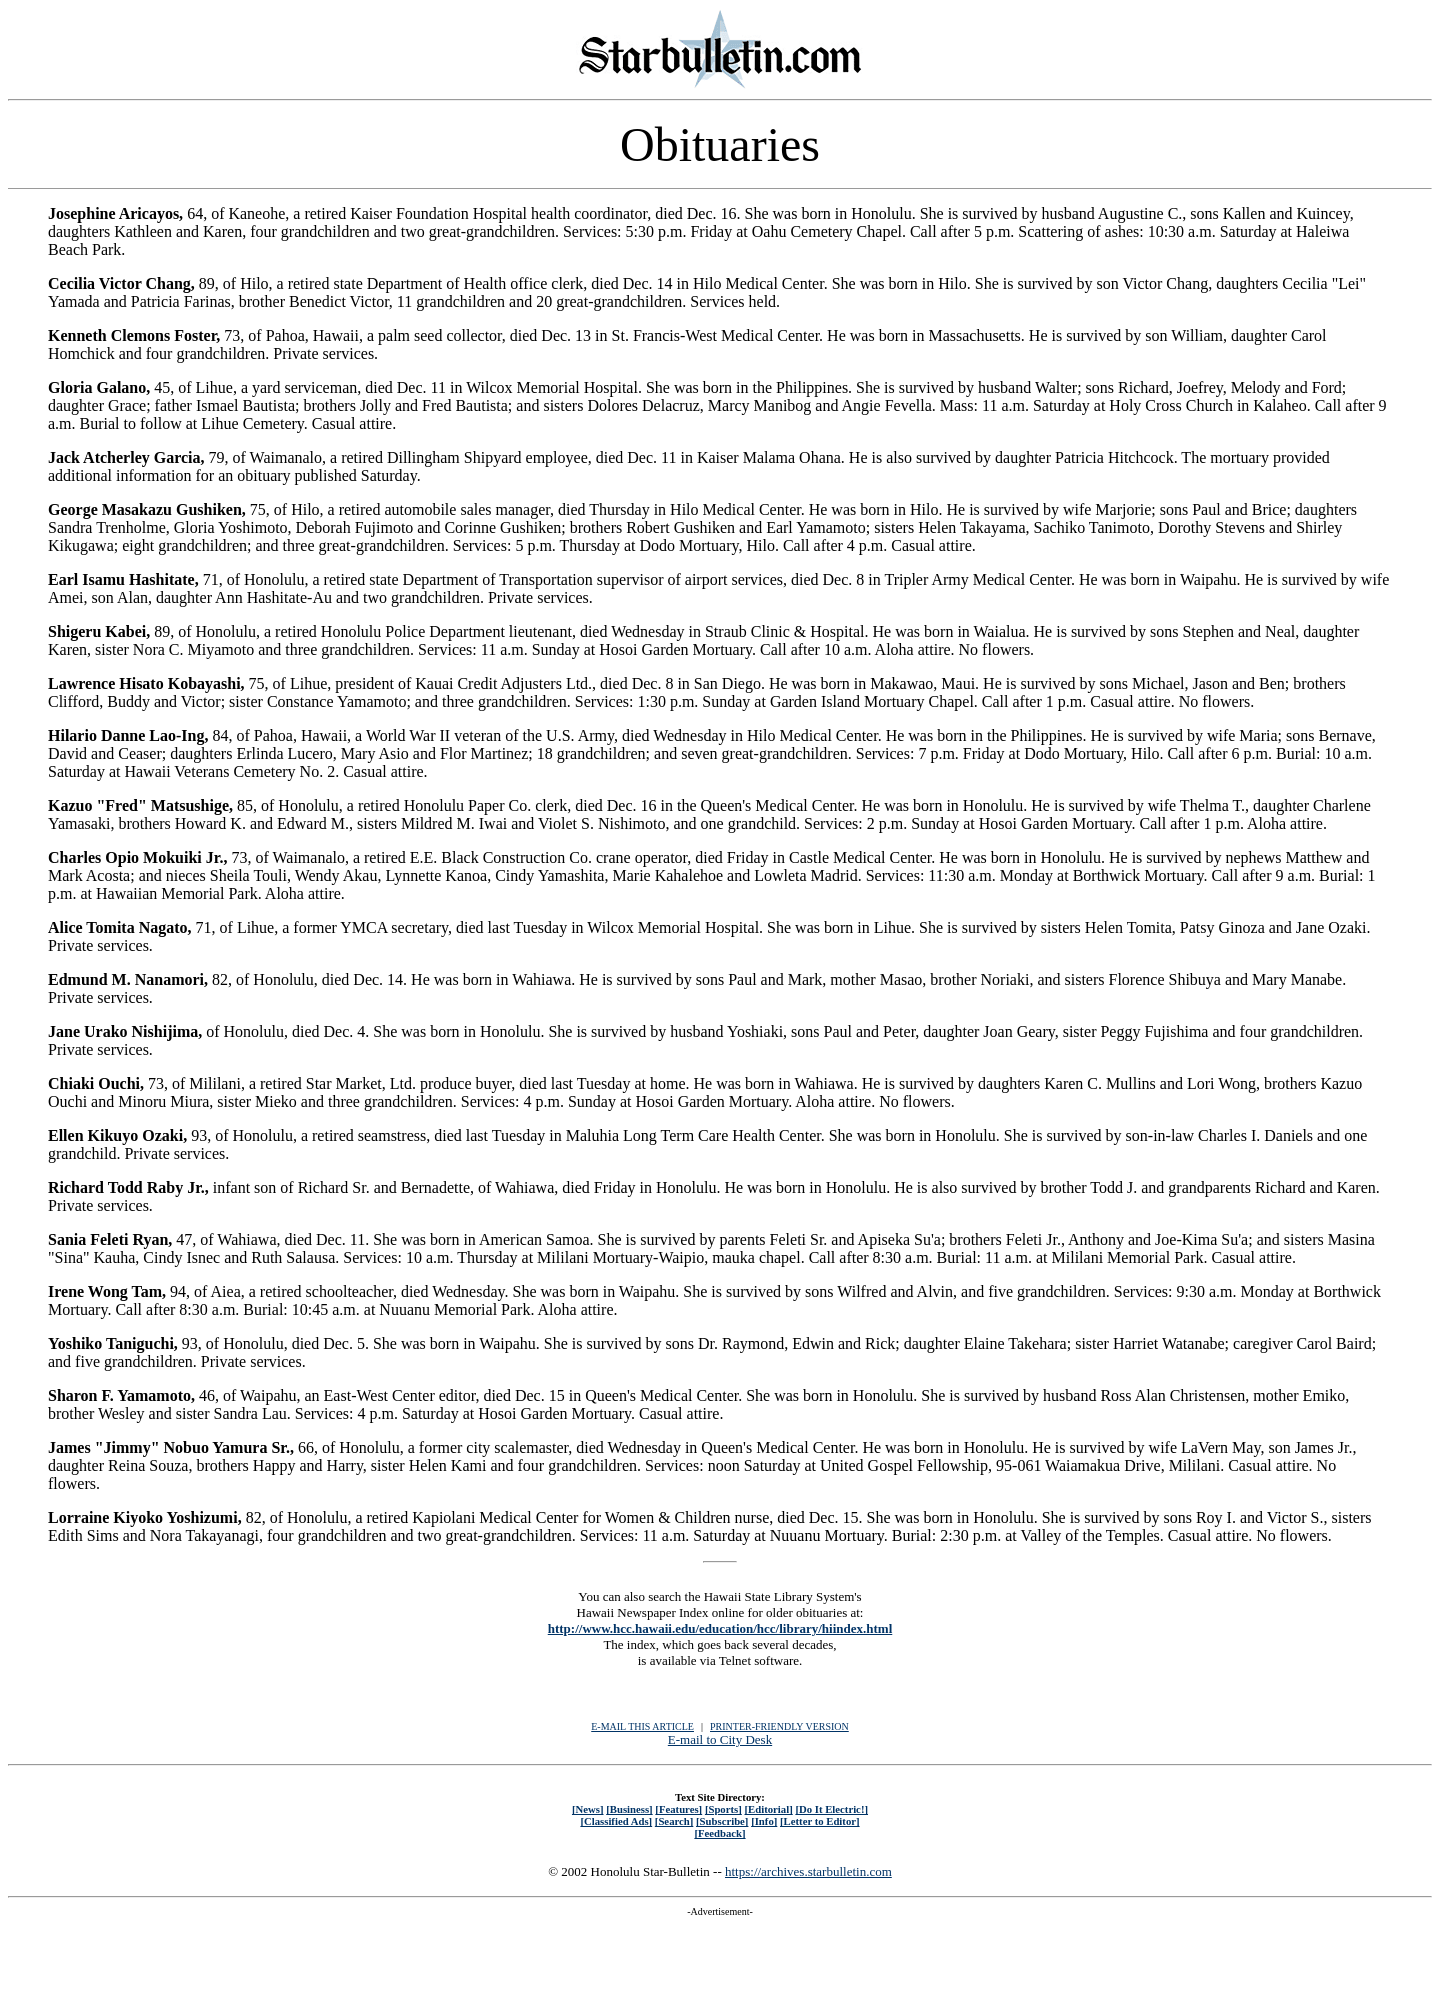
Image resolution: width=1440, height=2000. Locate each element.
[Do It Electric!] (831, 1809)
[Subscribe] (722, 1821)
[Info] (764, 1821)
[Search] (674, 1821)
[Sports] (723, 1809)
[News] (588, 1809)
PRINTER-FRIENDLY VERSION (779, 1726)
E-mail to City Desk (720, 1739)
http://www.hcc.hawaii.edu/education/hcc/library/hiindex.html (720, 1628)
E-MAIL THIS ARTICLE (642, 1726)
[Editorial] (768, 1809)
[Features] (678, 1809)
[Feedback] (719, 1833)
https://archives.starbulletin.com (808, 1871)
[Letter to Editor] (820, 1821)
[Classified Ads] (616, 1821)
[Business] (629, 1809)
